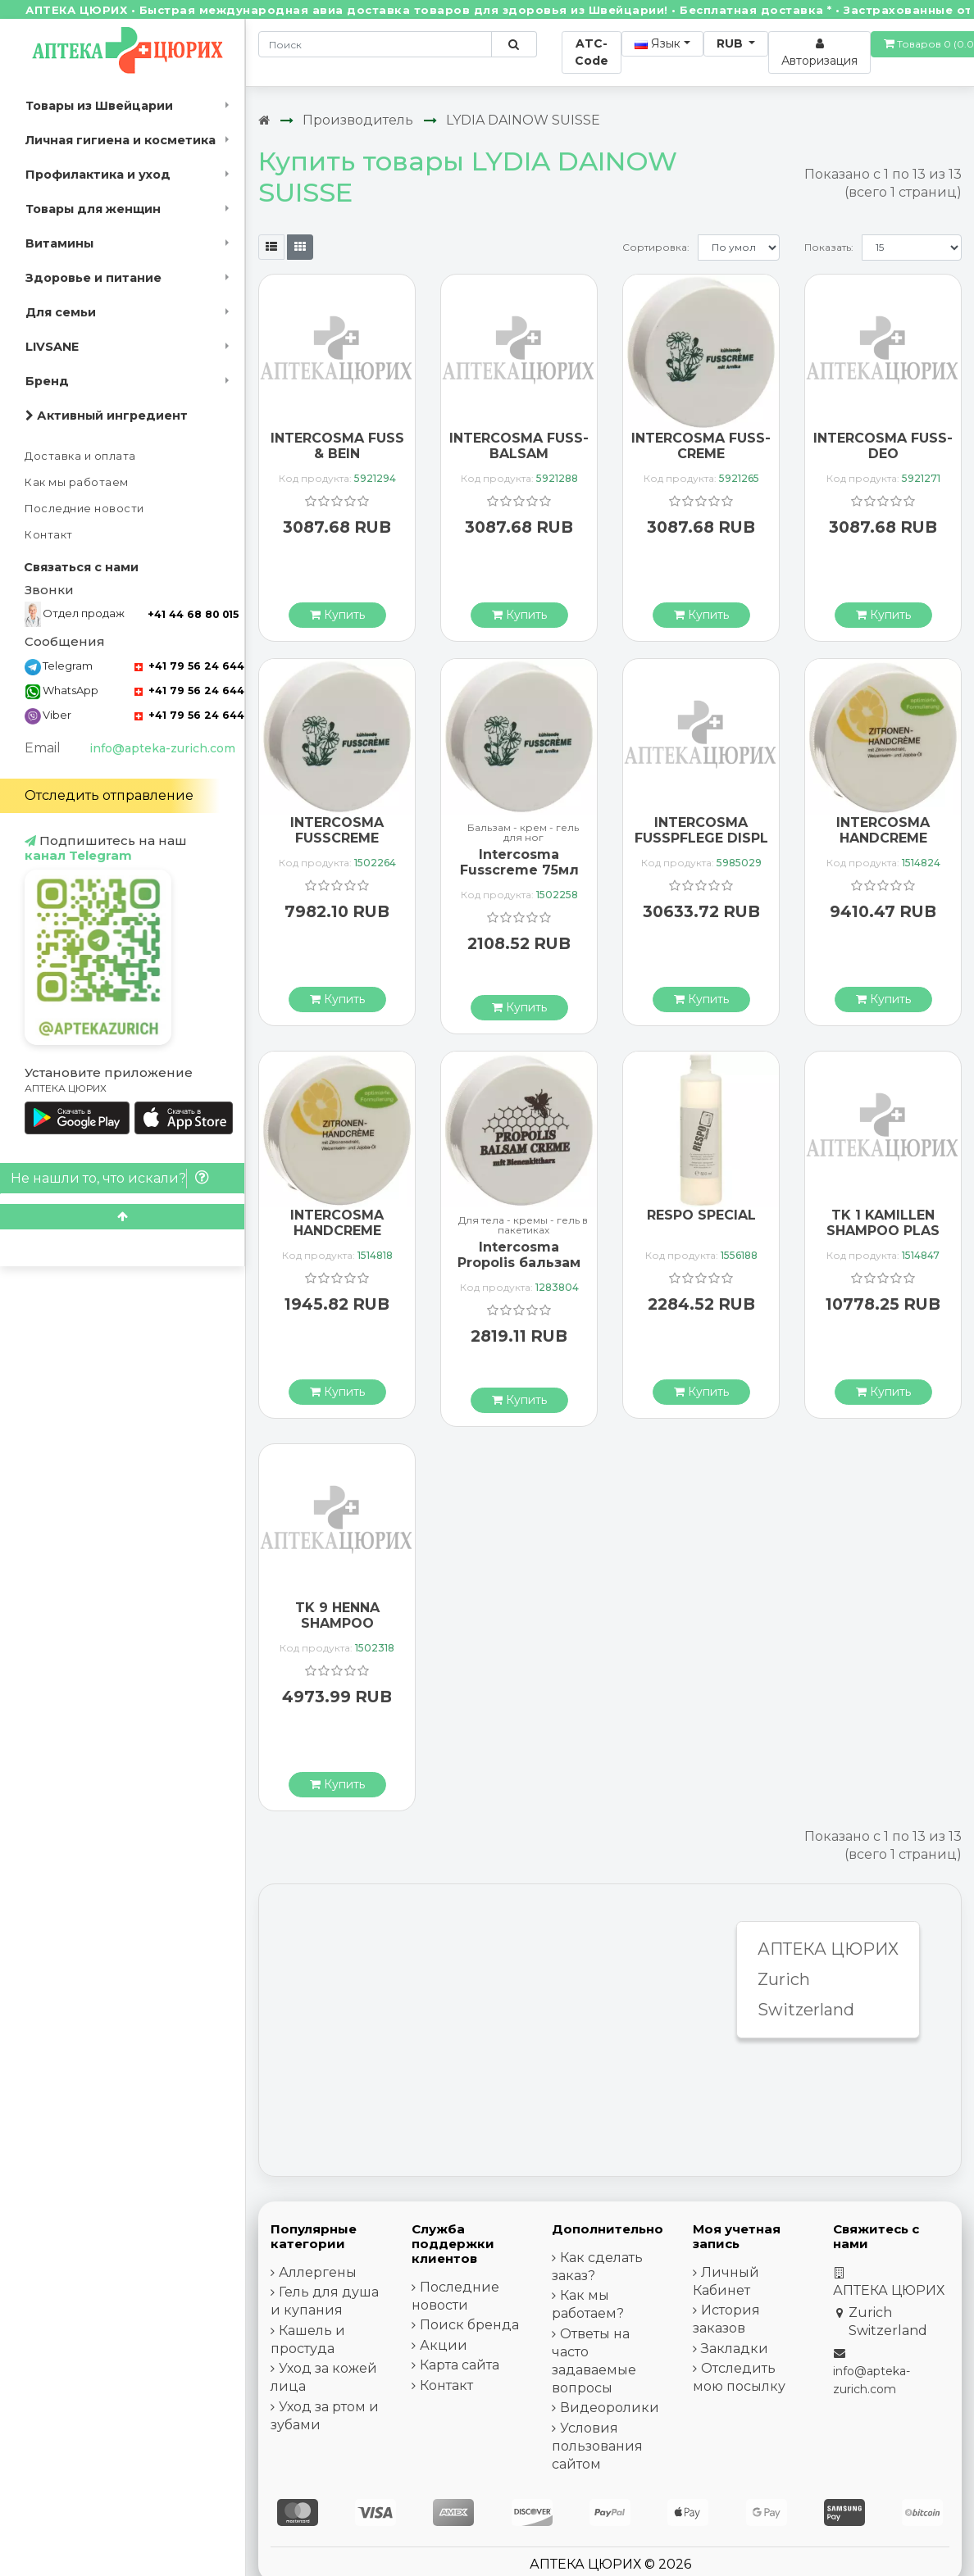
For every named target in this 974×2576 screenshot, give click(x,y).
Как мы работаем (77, 482)
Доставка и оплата (80, 456)
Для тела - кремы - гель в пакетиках (523, 1225)
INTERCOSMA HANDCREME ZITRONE (883, 838)
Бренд (47, 381)
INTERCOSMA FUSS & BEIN (337, 445)
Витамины (59, 243)
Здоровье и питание (93, 277)
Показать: (828, 247)
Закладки (734, 2348)
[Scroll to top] (122, 1216)
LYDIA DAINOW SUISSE (523, 120)
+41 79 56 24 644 (189, 666)
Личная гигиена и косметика (120, 140)
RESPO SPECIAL (701, 1215)
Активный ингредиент (106, 415)
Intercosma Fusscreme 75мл (519, 862)
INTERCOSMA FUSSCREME (337, 830)
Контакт (49, 535)
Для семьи (60, 312)
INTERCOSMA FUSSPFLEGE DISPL (701, 830)
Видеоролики (609, 2407)
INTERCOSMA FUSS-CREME (701, 445)
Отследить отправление (109, 795)
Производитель (358, 120)
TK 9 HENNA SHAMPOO (337, 1615)
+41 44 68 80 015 (193, 614)
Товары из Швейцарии (99, 105)
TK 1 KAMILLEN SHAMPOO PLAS (883, 1222)
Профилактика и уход (98, 174)
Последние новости (84, 508)
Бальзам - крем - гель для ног (523, 833)
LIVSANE (52, 346)
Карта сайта (459, 2365)
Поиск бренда (469, 2325)
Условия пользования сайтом (597, 2446)
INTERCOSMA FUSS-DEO (883, 445)
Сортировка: (656, 247)
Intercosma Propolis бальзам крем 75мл (518, 1262)
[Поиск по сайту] (513, 44)
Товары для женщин (93, 209)
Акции (443, 2345)
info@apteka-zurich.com (162, 748)
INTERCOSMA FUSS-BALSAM (519, 445)
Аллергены (318, 2272)
